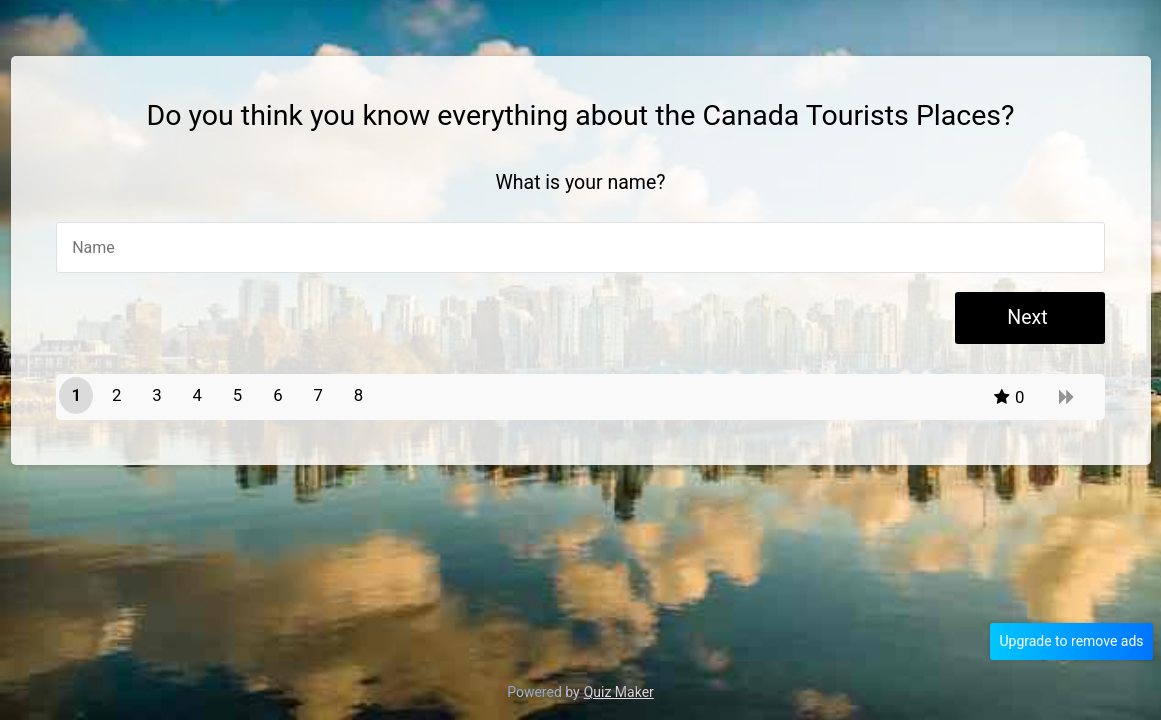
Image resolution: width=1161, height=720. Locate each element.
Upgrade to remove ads (1071, 641)
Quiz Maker (619, 692)
